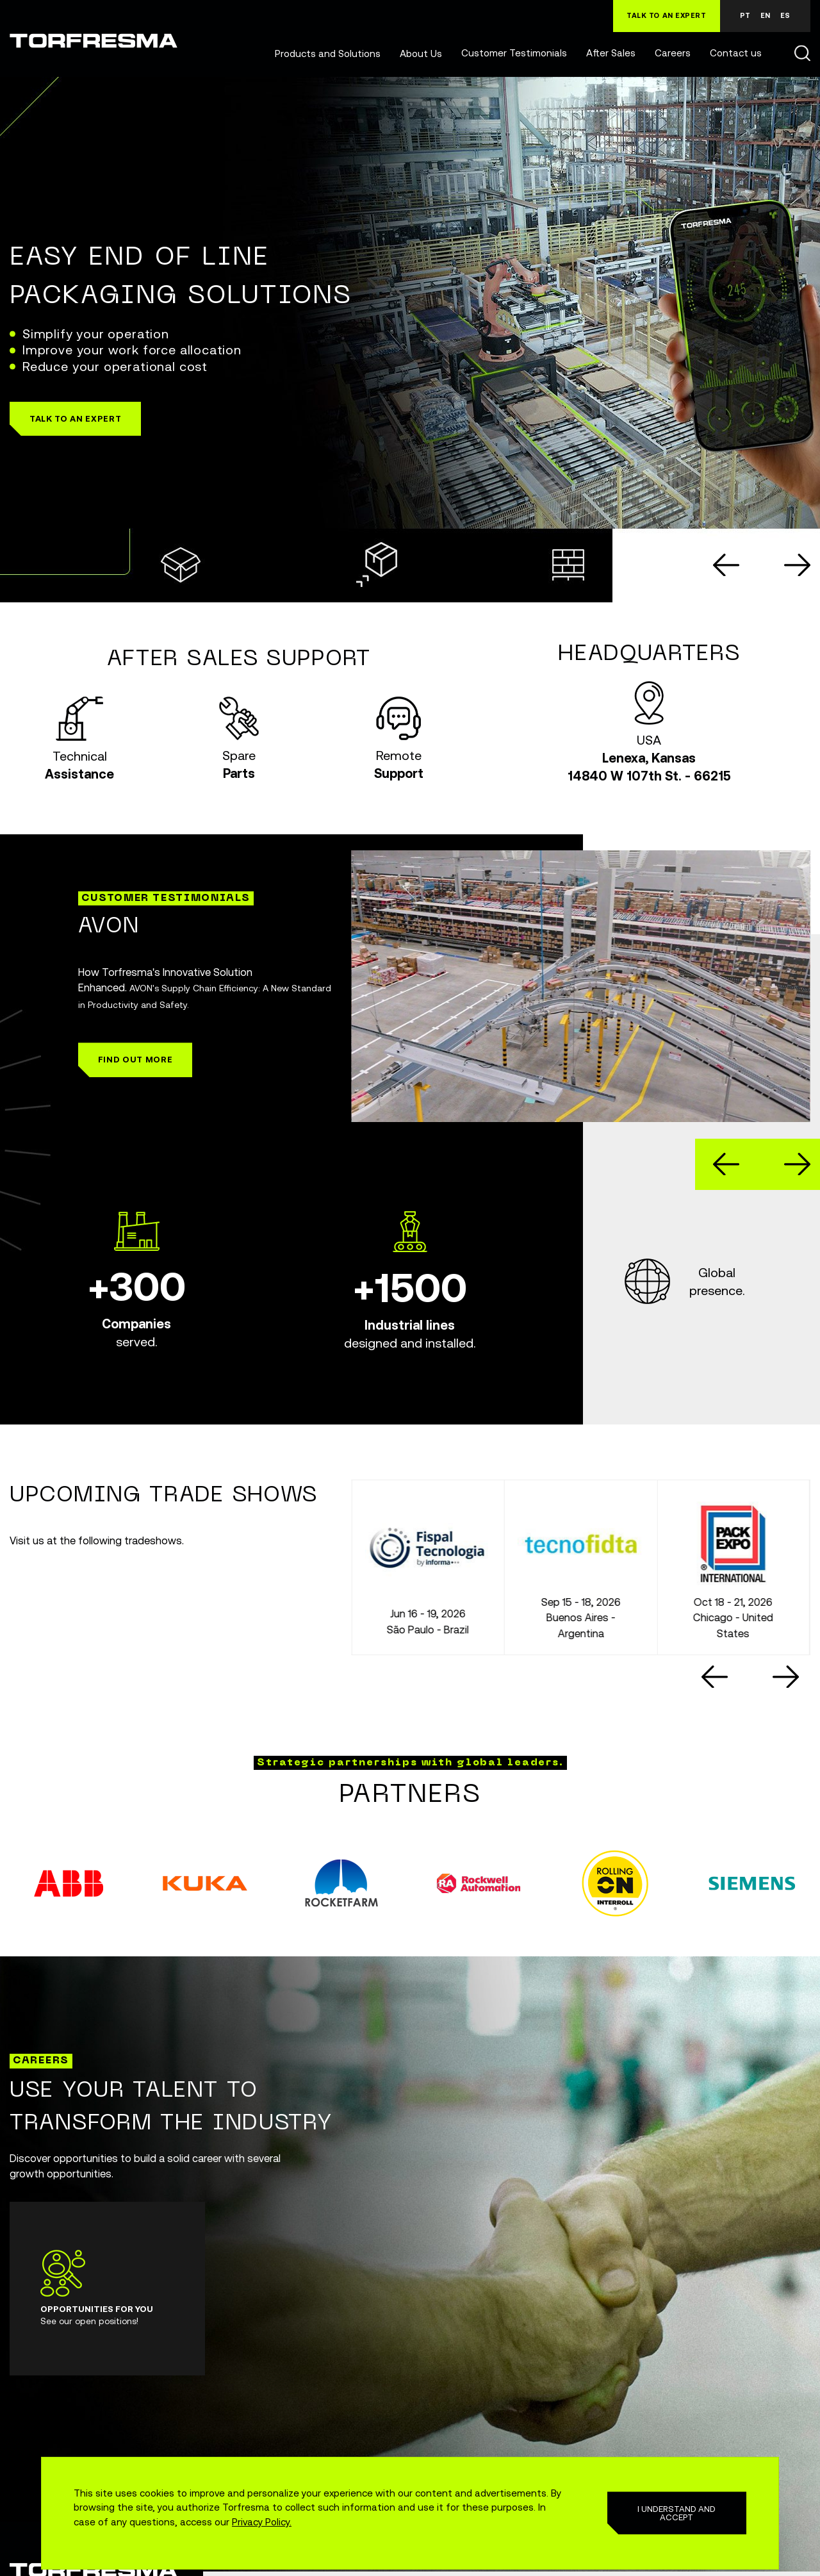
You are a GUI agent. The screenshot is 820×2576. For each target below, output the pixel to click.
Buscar (802, 53)
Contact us (736, 53)
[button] (75, 419)
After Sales (611, 53)
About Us (421, 53)
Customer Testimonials (514, 53)
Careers (673, 53)
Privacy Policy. (261, 2521)
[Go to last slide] (726, 565)
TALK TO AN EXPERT (667, 15)
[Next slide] (797, 565)
